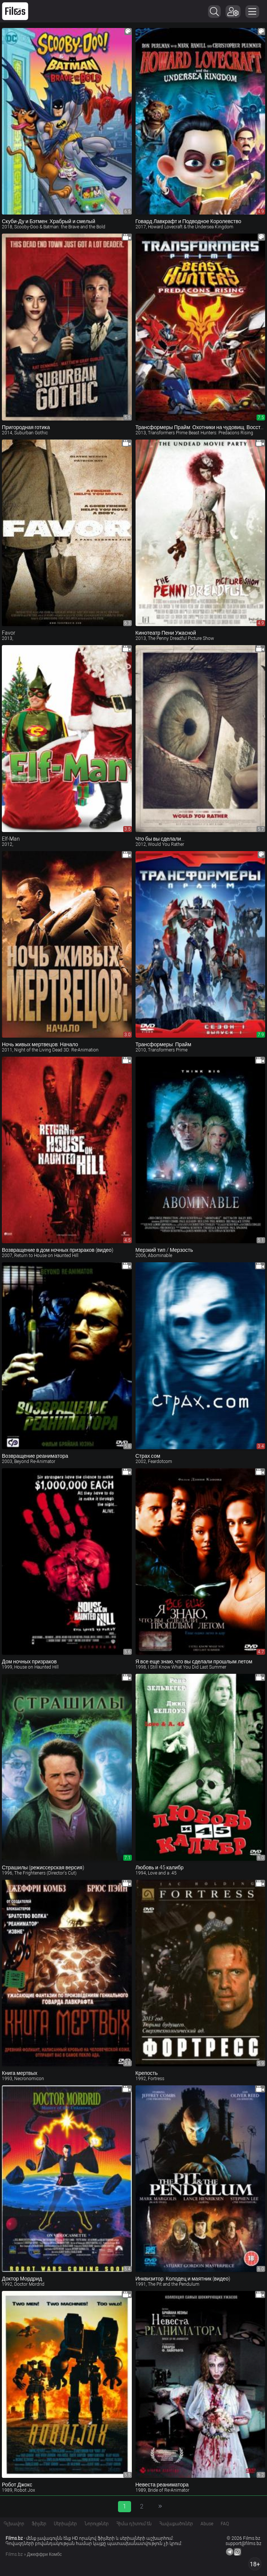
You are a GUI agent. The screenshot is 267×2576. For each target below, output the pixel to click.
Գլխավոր (14, 2523)
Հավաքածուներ (176, 2523)
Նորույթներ (96, 2523)
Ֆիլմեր (39, 2523)
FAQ (225, 2523)
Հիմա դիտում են (134, 2523)
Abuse (207, 2523)
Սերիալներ (65, 2523)
